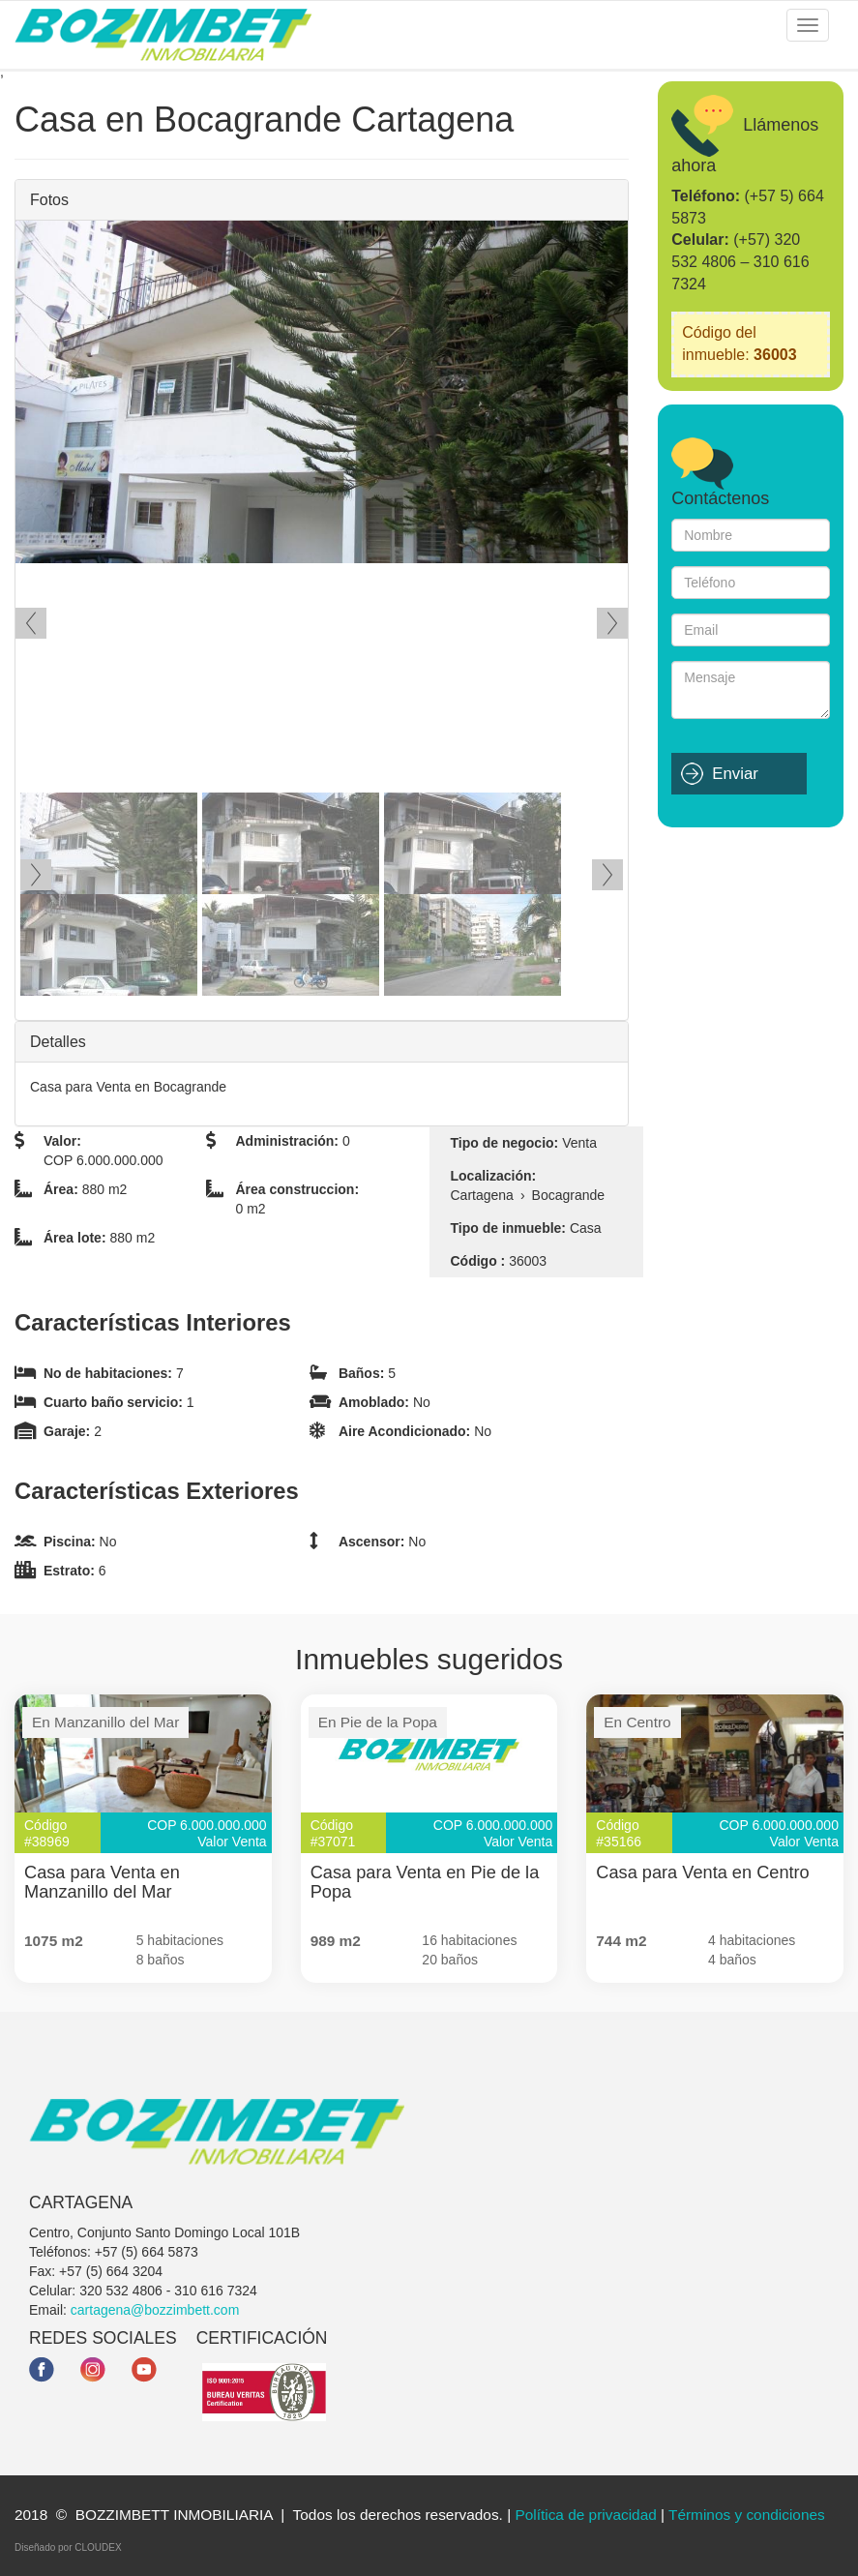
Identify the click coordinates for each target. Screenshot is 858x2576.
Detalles (58, 1041)
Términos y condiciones (746, 2514)
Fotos (49, 200)
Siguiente (612, 623)
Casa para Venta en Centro (702, 1872)
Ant (30, 623)
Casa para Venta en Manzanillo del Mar (102, 1882)
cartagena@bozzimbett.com (155, 2310)
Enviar (735, 773)
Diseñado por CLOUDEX (68, 2547)
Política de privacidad (585, 2514)
